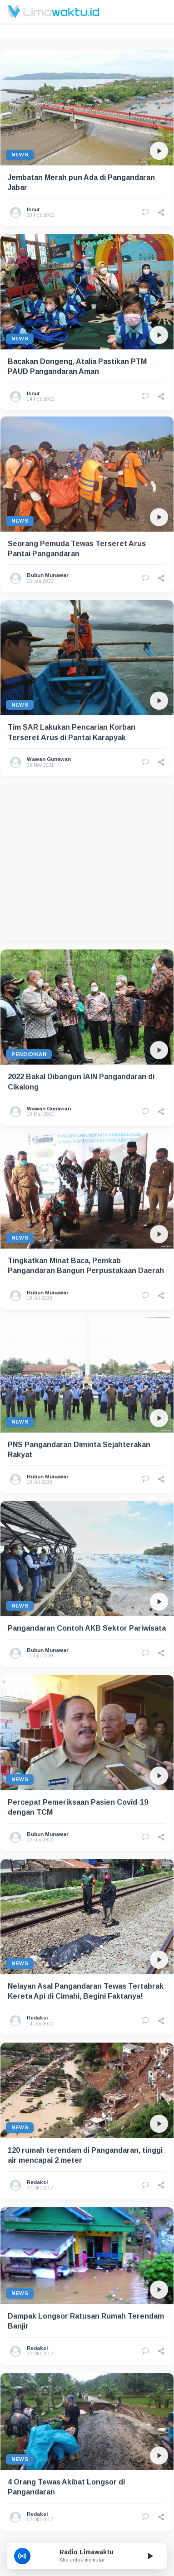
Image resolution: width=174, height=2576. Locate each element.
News (19, 154)
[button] (161, 212)
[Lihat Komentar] (145, 212)
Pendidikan (28, 1014)
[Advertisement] (85, 824)
